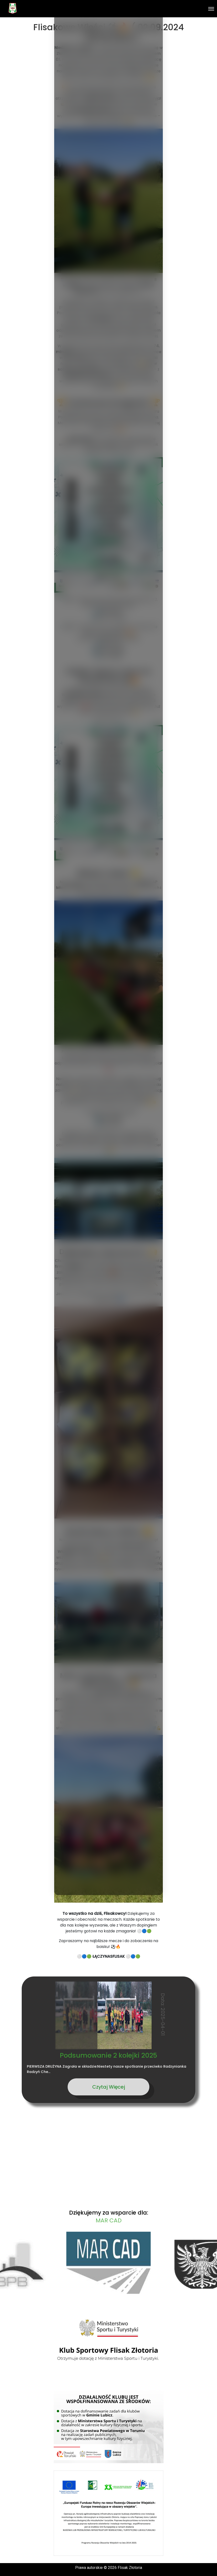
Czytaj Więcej (108, 2086)
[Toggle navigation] (211, 8)
